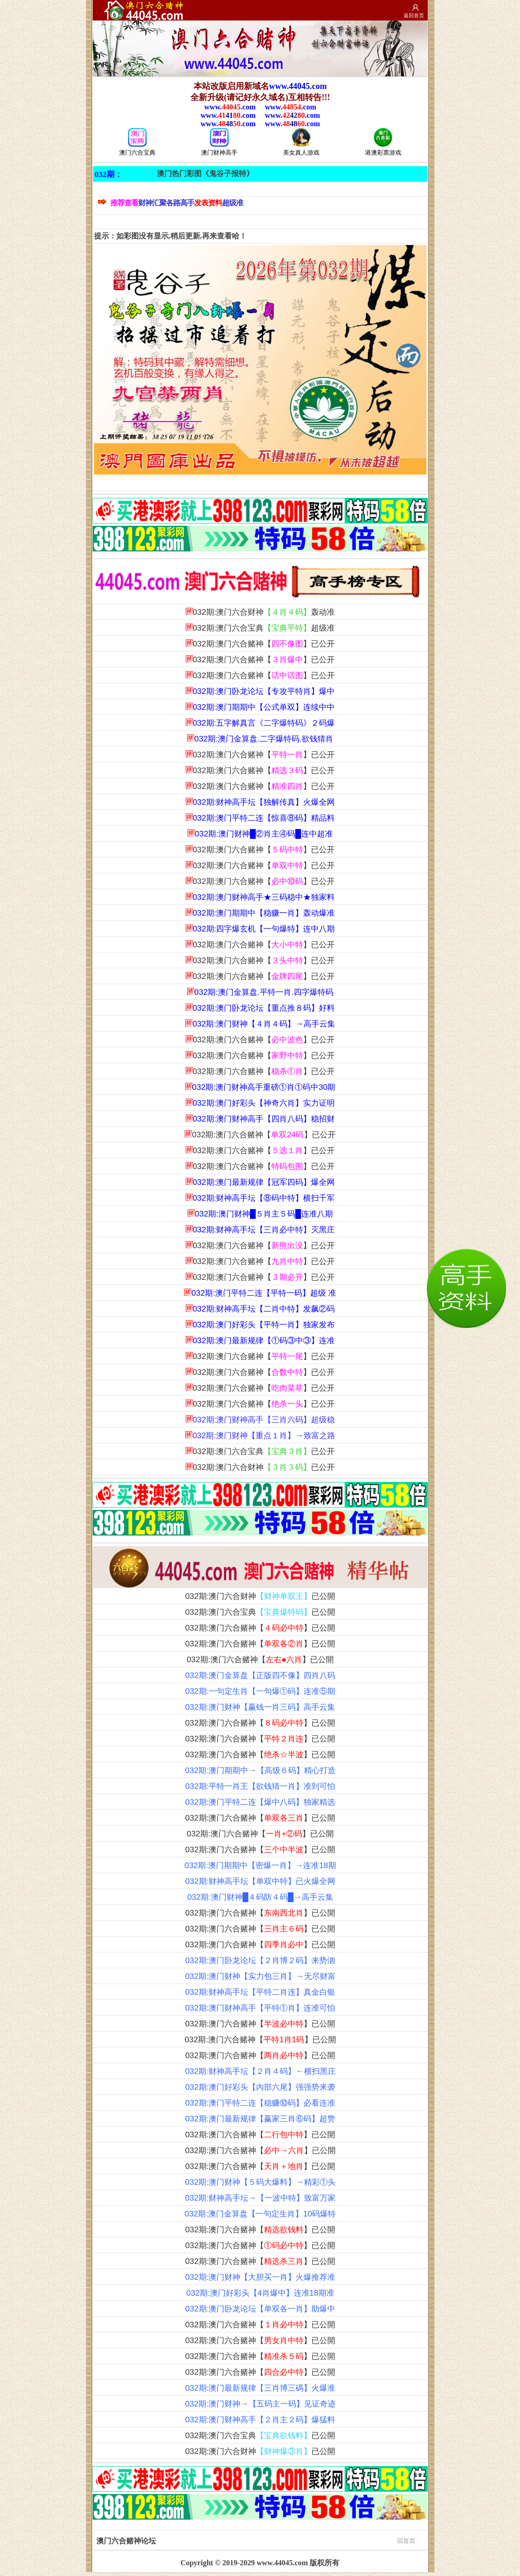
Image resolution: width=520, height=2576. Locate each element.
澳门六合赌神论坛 (255, 2540)
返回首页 (414, 15)
